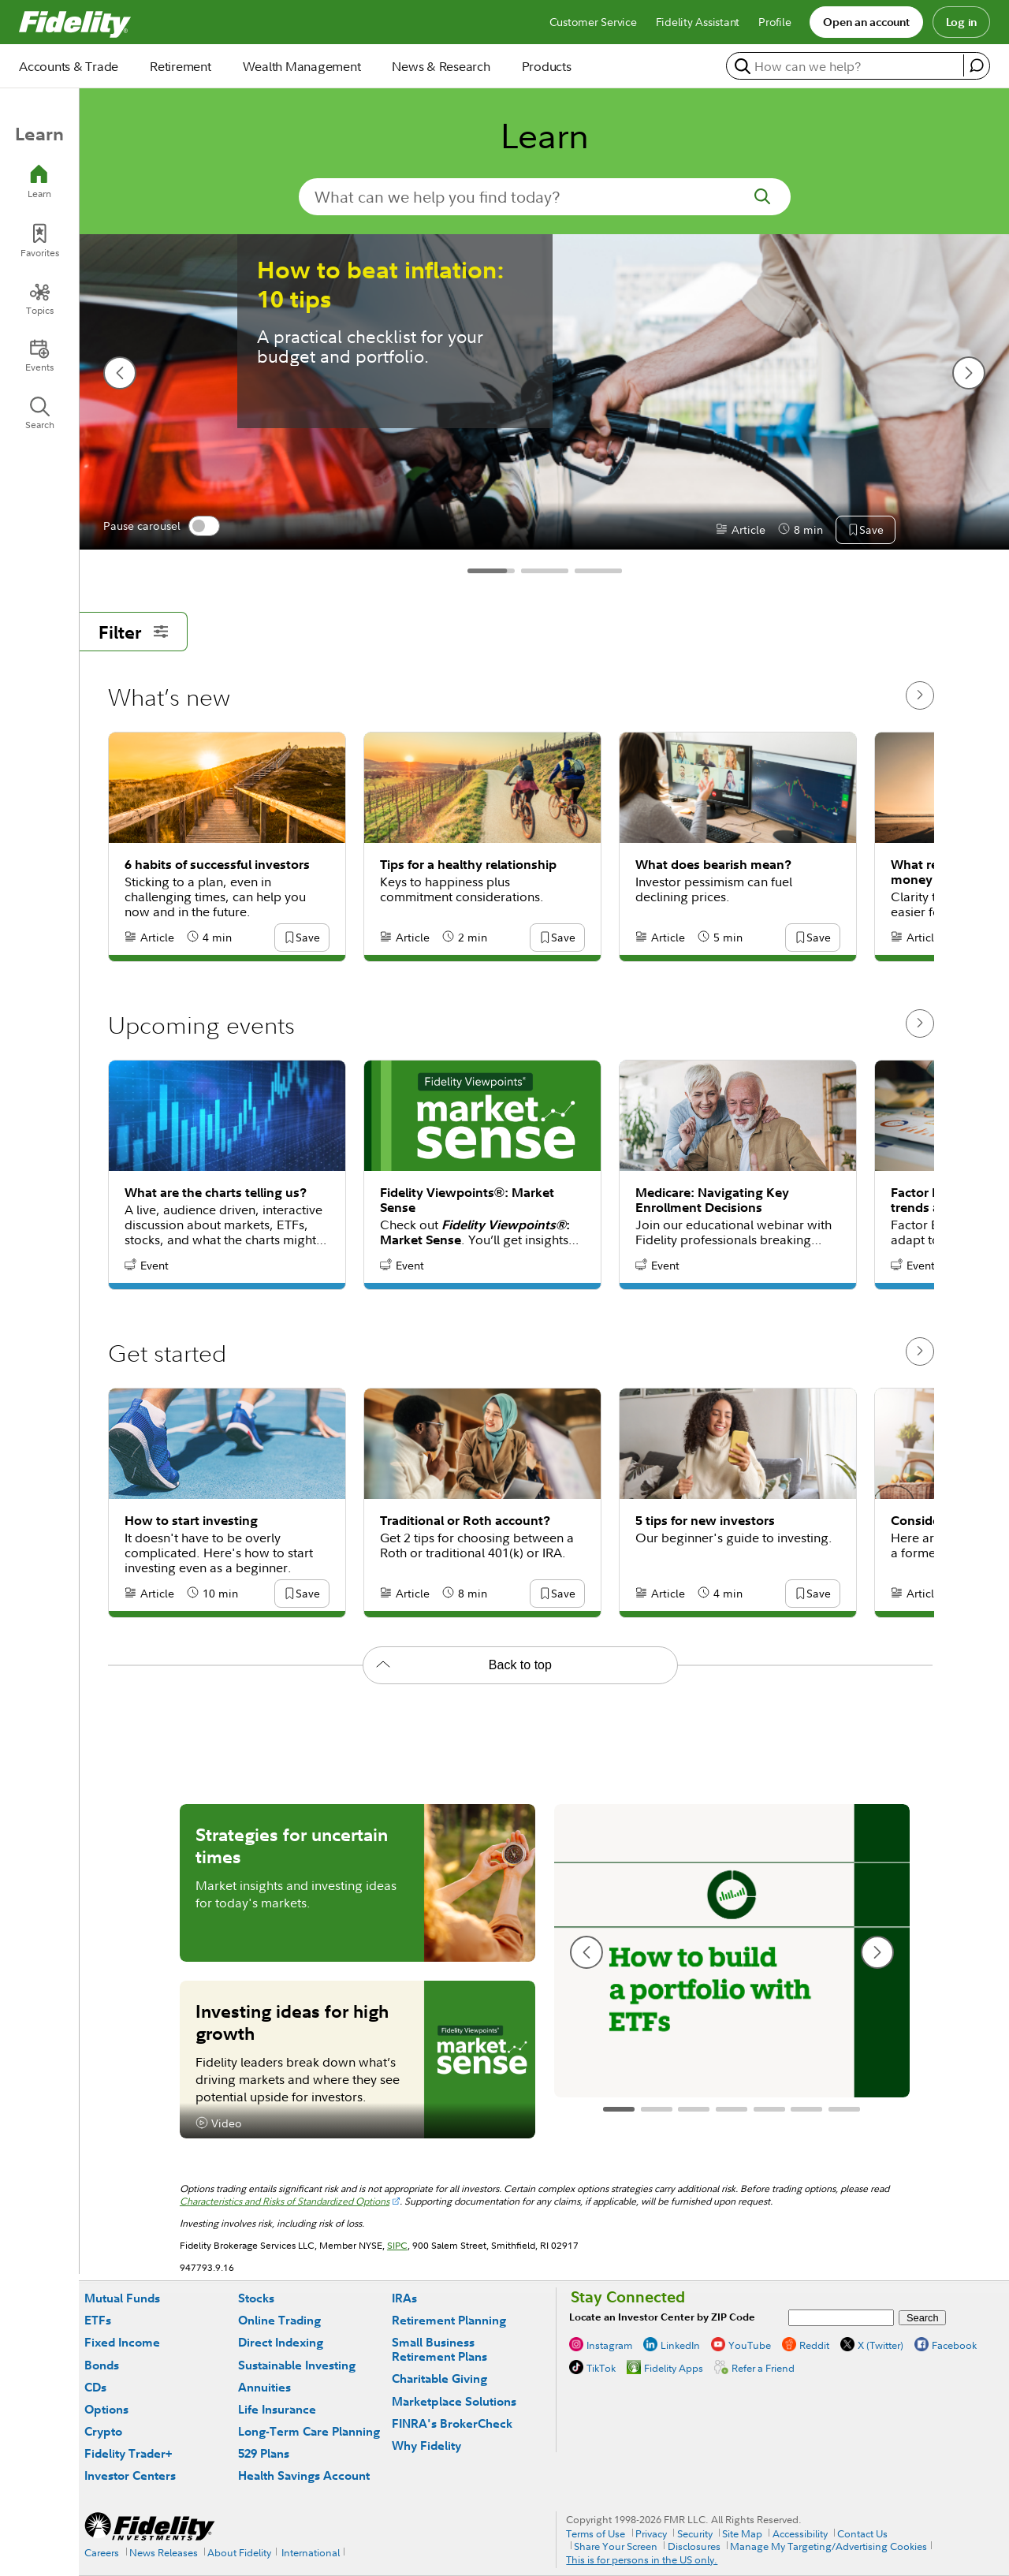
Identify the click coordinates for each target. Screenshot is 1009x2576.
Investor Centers (130, 2475)
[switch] (204, 526)
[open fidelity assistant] (976, 65)
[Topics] (39, 298)
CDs (95, 2387)
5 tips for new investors (705, 1520)
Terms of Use (595, 2533)
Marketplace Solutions (454, 2401)
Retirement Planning (449, 2320)
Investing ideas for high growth (292, 2022)
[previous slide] (119, 373)
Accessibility (800, 2533)
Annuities (264, 2387)
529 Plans (263, 2453)
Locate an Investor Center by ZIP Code (662, 2317)
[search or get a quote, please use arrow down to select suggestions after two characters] (847, 66)
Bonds (101, 2365)
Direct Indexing (280, 2342)
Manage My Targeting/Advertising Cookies (828, 2546)
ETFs (97, 2320)
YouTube (749, 2345)
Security (695, 2533)
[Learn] (39, 181)
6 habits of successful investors (217, 864)
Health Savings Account (304, 2475)
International (310, 2552)
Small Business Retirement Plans (439, 2349)
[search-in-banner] (545, 196)
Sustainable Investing (297, 2365)
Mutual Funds (122, 2298)
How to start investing (191, 1520)
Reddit (814, 2345)
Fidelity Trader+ (128, 2453)
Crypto (103, 2431)
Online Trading (279, 2320)
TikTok (601, 2368)
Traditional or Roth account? (465, 1520)
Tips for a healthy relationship (468, 864)
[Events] (39, 355)
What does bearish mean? (713, 864)
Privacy (651, 2533)
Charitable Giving (439, 2378)
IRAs (404, 2298)
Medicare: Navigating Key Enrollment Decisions (712, 1200)
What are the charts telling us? (216, 1192)
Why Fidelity (426, 2445)
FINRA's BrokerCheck (452, 2423)
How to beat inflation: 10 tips (380, 284)
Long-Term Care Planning (309, 2431)
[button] (871, 530)
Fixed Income (122, 2342)
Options (106, 2409)
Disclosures (694, 2546)
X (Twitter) (880, 2345)
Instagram (609, 2345)
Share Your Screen (615, 2546)
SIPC (397, 2245)
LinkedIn (680, 2345)
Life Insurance (277, 2409)
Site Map (742, 2533)
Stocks (256, 2298)
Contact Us (862, 2533)
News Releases (163, 2552)
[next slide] (968, 373)
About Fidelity (239, 2552)
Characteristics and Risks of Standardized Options (284, 2201)
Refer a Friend (763, 2368)
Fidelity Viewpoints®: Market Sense (467, 1200)
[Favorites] (39, 241)
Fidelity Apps (673, 2368)
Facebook (954, 2345)
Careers (101, 2552)
